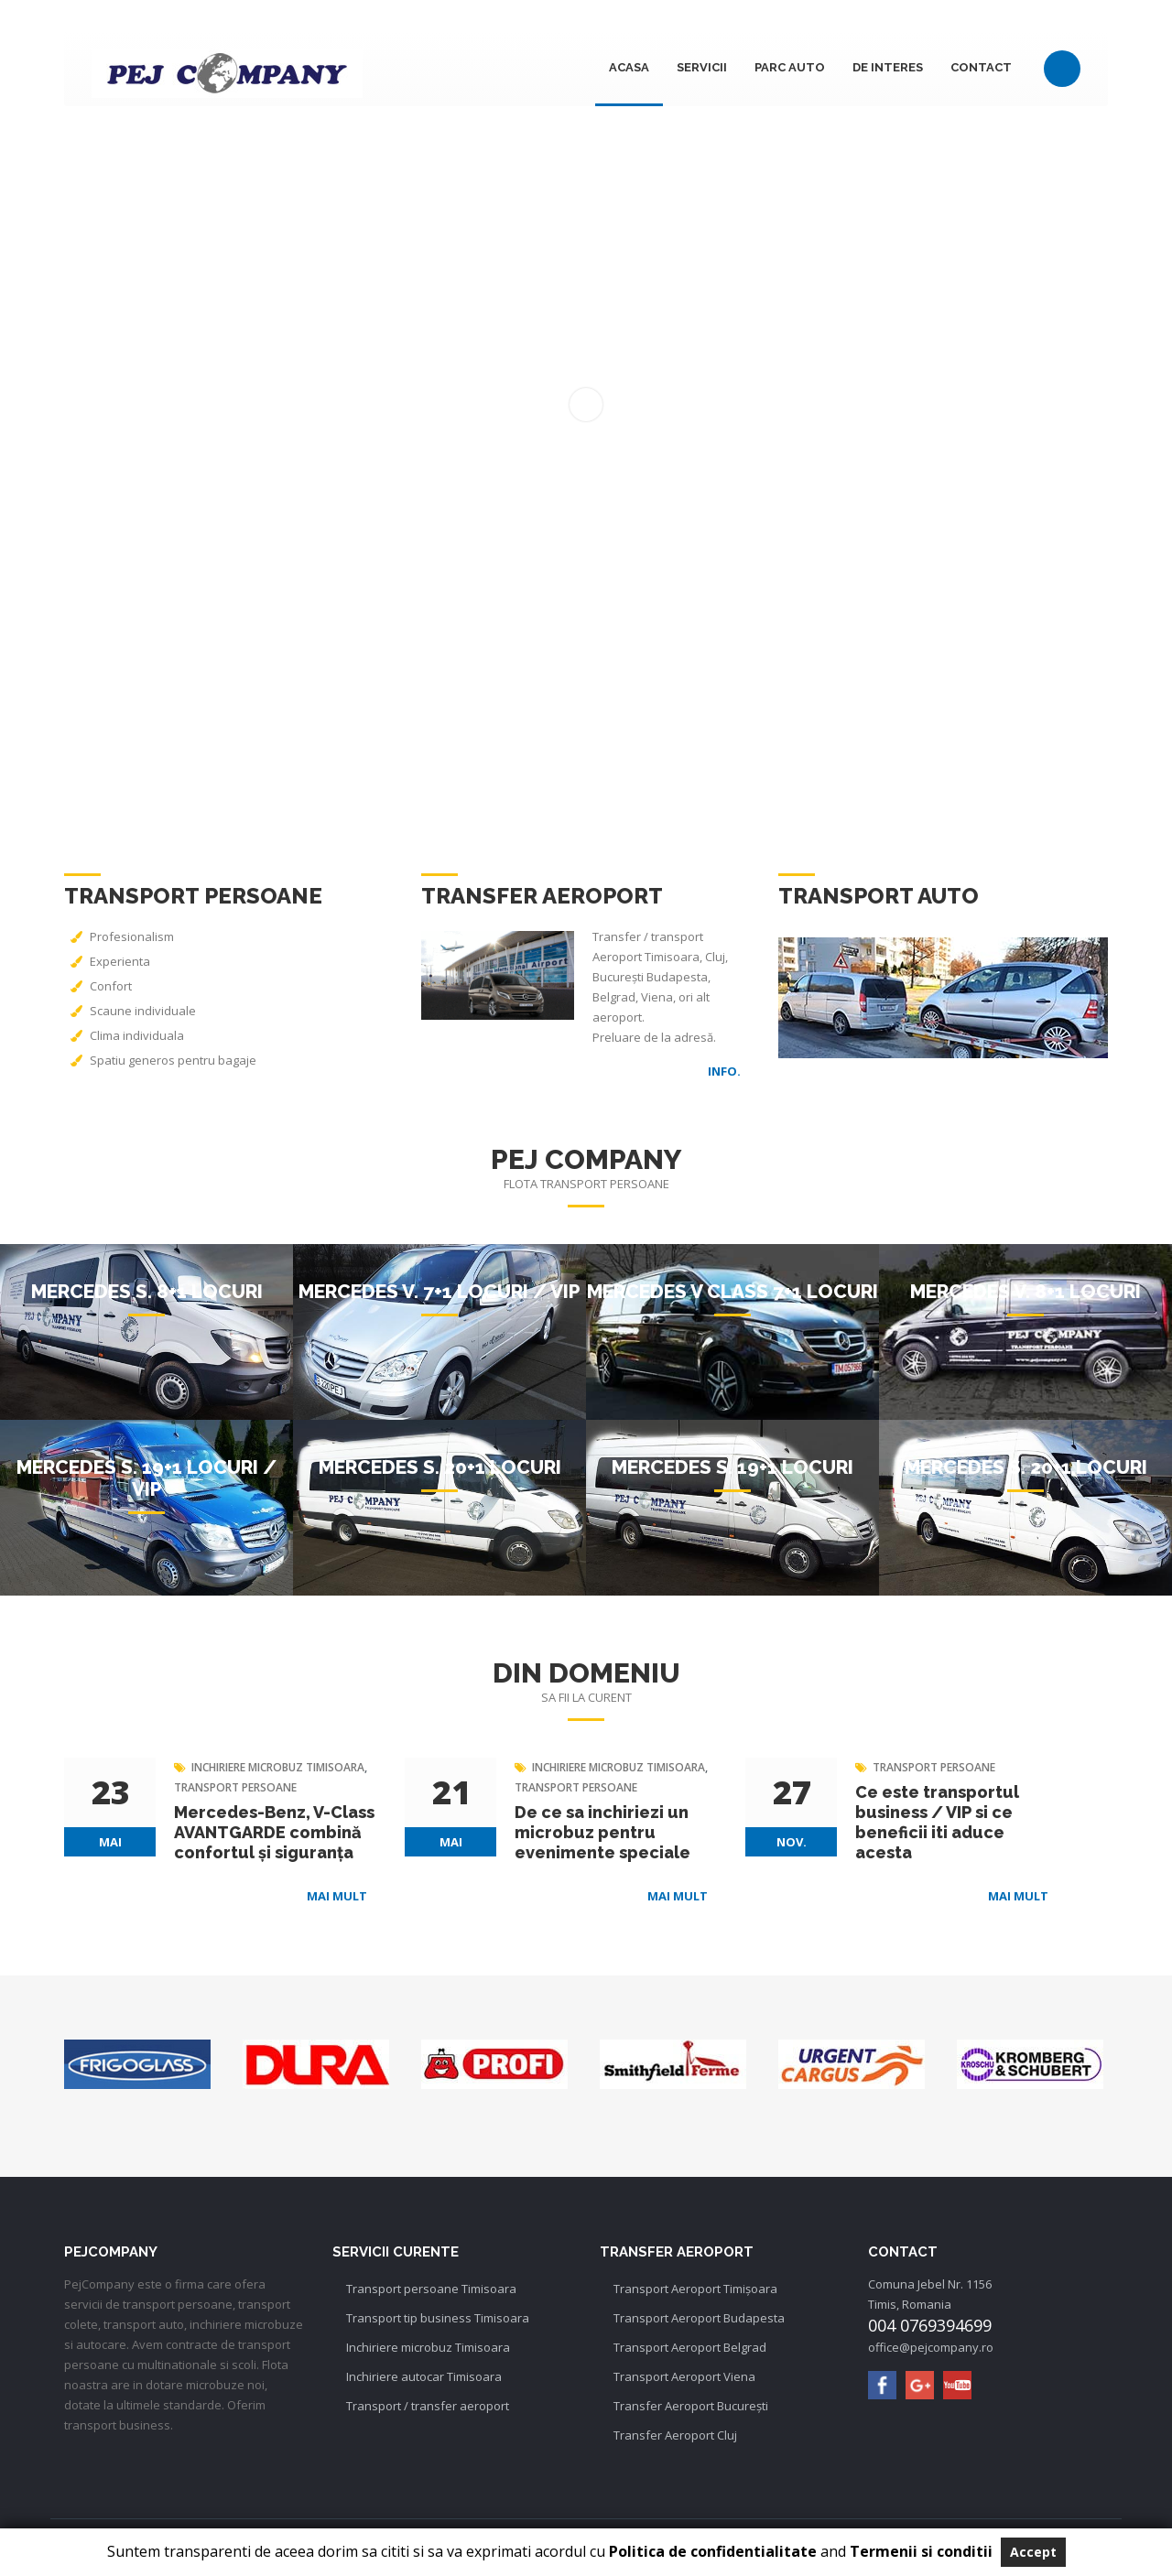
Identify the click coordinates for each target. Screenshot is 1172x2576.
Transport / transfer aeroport (427, 2405)
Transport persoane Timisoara (431, 2288)
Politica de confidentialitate (711, 2551)
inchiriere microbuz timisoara (277, 1767)
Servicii (702, 67)
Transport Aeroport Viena (684, 2376)
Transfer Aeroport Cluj (675, 2435)
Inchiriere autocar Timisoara (424, 2376)
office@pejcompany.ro (930, 2347)
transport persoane (235, 1787)
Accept (1033, 2551)
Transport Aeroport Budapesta (699, 2318)
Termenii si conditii (921, 2551)
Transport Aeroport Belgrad (689, 2347)
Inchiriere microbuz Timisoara (428, 2347)
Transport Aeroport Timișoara (695, 2288)
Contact (981, 67)
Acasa (629, 67)
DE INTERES (887, 67)
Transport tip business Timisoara (437, 2318)
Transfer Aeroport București (690, 2405)
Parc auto (789, 67)
